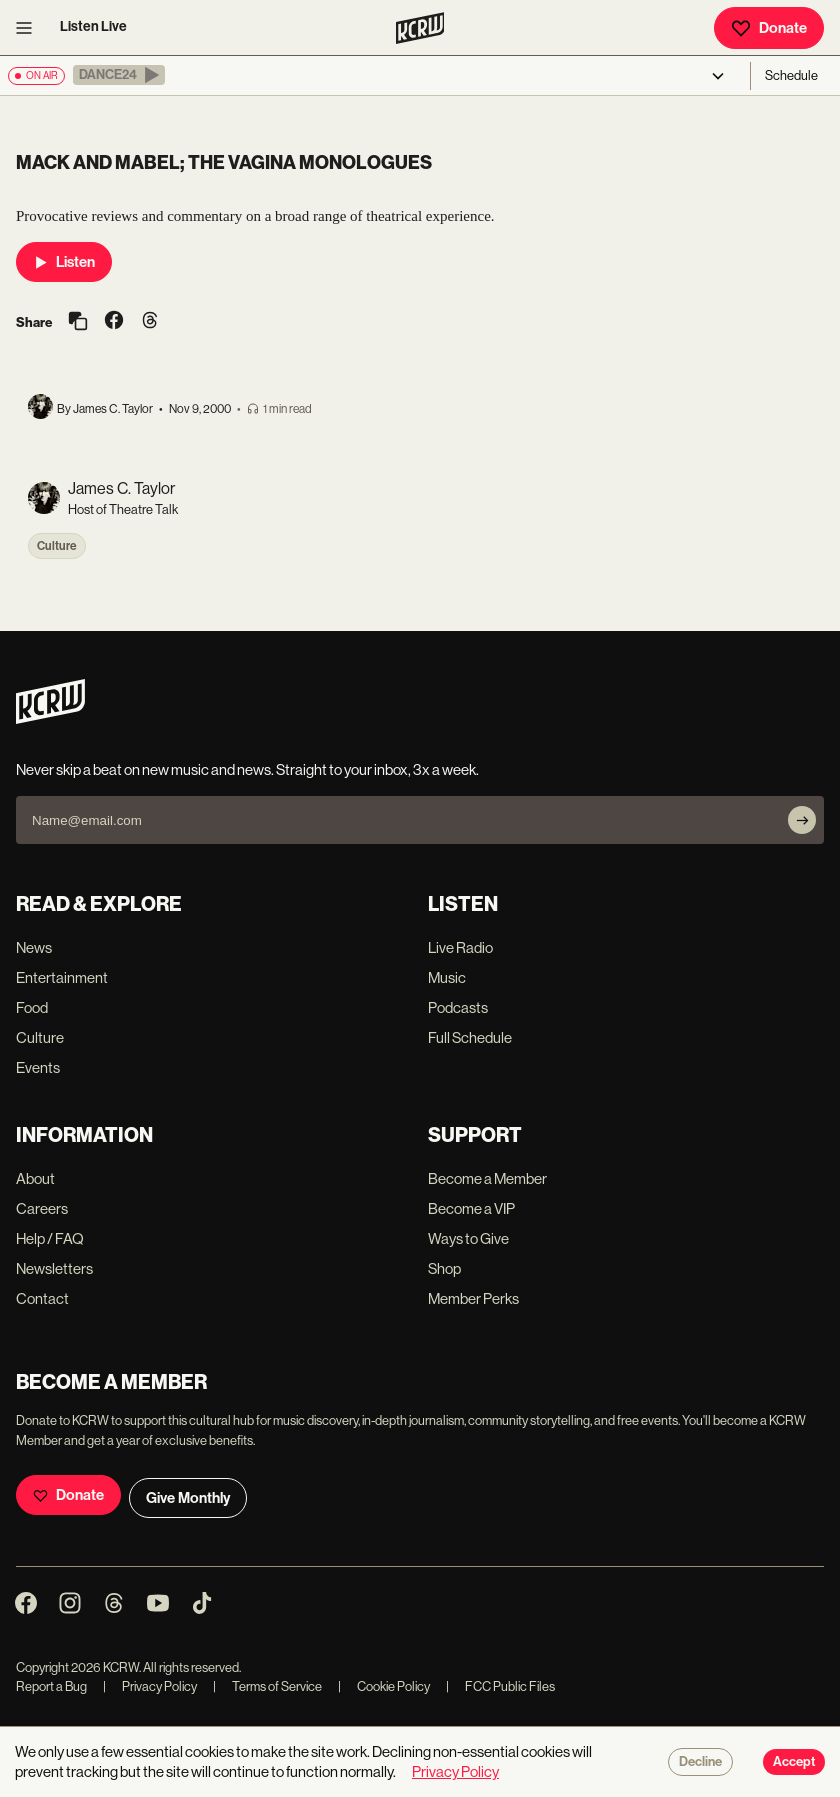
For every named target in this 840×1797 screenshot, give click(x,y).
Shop (444, 1268)
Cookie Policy (384, 1686)
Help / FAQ (50, 1238)
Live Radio (460, 947)
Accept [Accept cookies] (794, 1762)
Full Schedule (470, 1037)
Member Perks (473, 1298)
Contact (42, 1298)
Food (32, 1007)
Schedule (791, 75)
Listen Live (93, 26)
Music (447, 977)
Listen (64, 262)
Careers (42, 1208)
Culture (57, 546)
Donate (769, 28)
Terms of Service (267, 1686)
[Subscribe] (802, 820)
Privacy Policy (150, 1686)
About (35, 1178)
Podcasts (458, 1007)
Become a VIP (471, 1208)
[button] (119, 75)
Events (38, 1067)
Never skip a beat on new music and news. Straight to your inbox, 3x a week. (247, 769)
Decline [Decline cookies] (700, 1762)
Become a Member (487, 1178)
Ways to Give (468, 1238)
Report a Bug (51, 1686)
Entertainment (62, 977)
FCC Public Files (500, 1686)
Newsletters (54, 1268)
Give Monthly (188, 1498)
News (34, 947)
